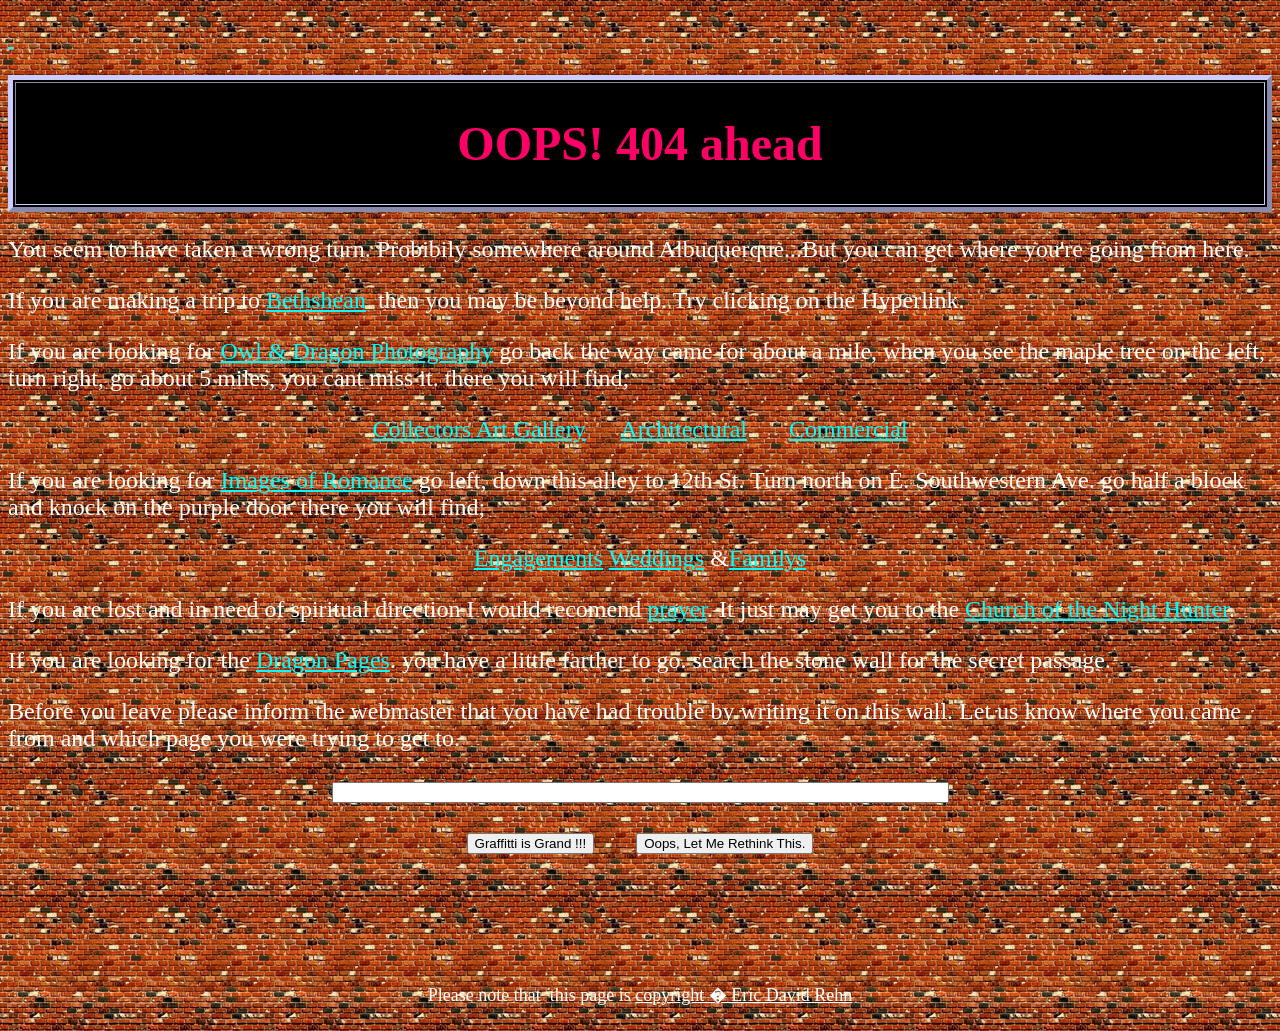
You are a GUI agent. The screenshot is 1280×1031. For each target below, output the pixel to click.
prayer (677, 609)
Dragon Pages (323, 660)
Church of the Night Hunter (1097, 609)
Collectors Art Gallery (478, 429)
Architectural (683, 429)
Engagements (538, 558)
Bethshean (316, 300)
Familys (767, 558)
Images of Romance (317, 480)
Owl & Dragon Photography (357, 351)
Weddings (656, 558)
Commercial (848, 429)
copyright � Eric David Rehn (743, 995)
